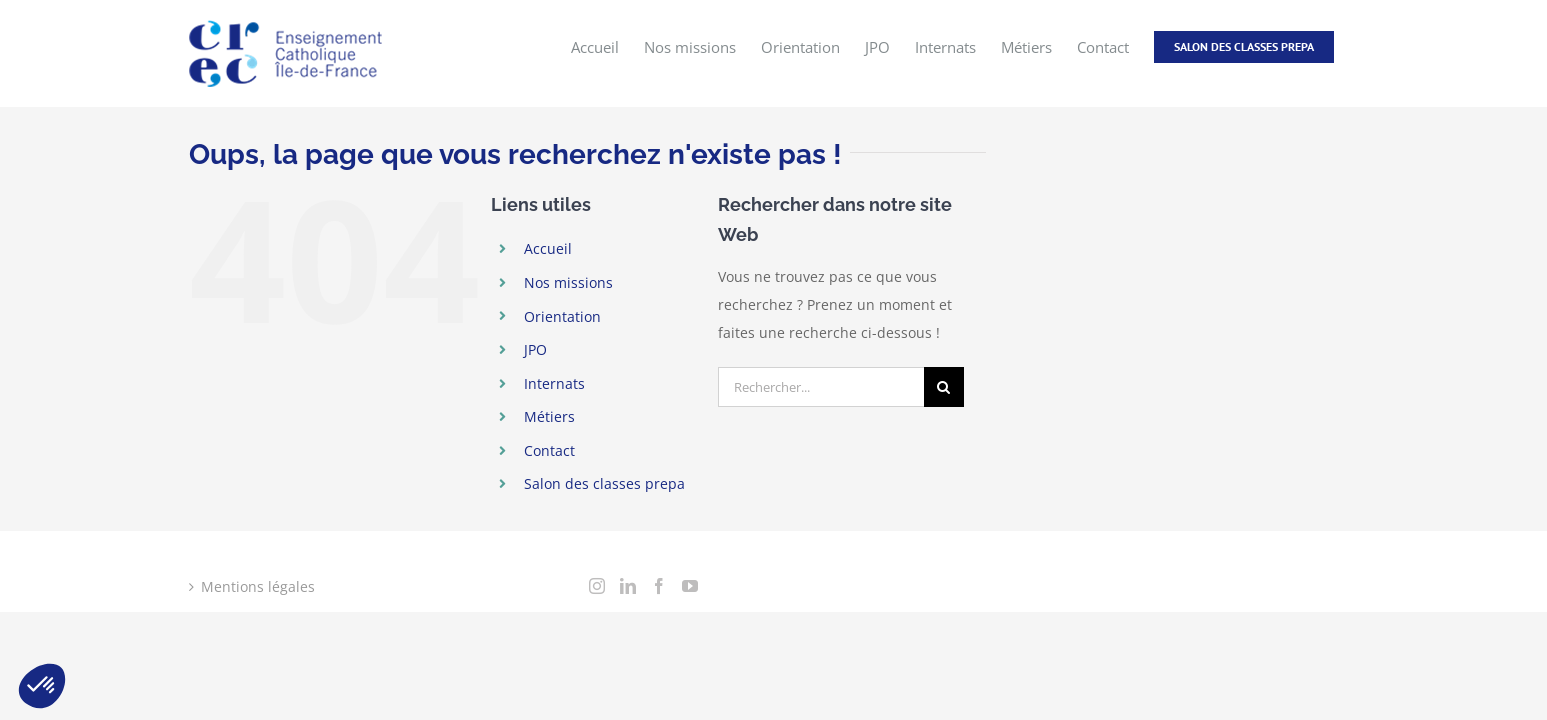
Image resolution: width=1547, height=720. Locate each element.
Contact (549, 450)
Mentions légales (258, 586)
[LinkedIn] (628, 586)
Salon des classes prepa (604, 483)
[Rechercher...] (821, 387)
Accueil (548, 248)
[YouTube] (690, 586)
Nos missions (568, 282)
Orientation (562, 316)
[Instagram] (597, 586)
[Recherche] (944, 387)
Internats (554, 383)
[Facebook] (659, 586)
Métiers (549, 416)
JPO (535, 349)
